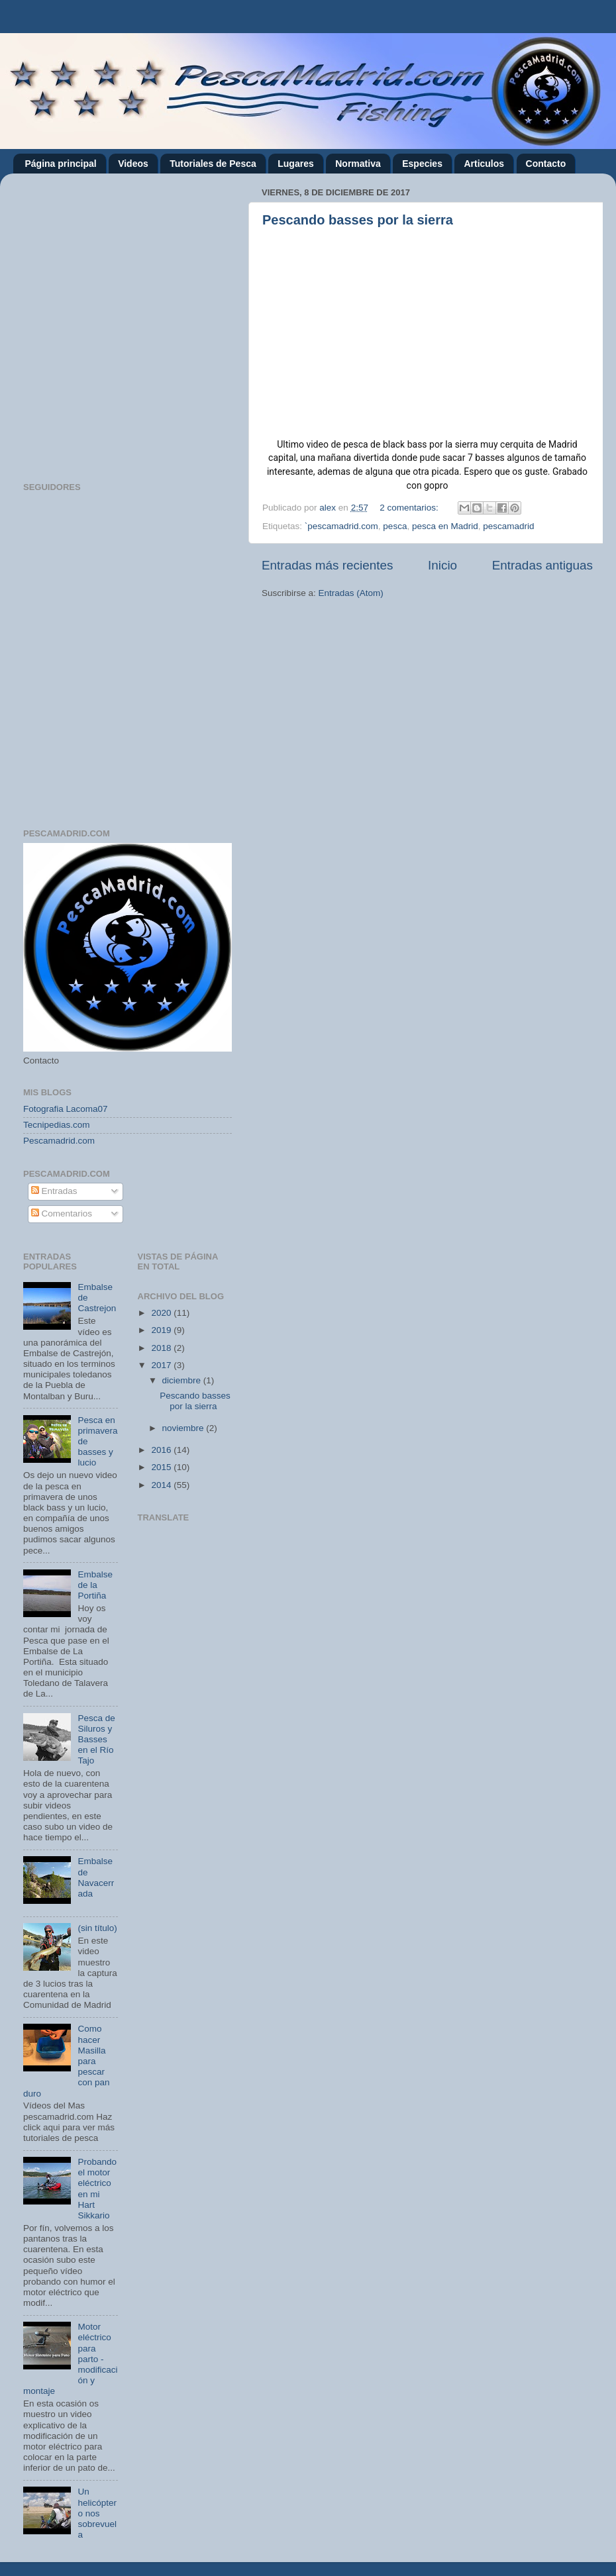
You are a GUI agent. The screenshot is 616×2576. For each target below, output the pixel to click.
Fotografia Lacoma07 (65, 1109)
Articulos (484, 163)
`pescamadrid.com (341, 526)
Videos (133, 163)
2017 (162, 1365)
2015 (162, 1467)
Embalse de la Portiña (95, 1585)
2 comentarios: (410, 508)
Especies (422, 163)
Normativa (357, 163)
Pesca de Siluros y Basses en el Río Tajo (96, 1739)
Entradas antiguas (542, 565)
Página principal (61, 163)
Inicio (442, 565)
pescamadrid (508, 526)
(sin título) (97, 1928)
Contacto (546, 163)
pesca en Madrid (445, 526)
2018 (162, 1348)
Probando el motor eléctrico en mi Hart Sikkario (97, 2188)
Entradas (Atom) (351, 593)
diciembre (182, 1380)
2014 (162, 1485)
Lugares (295, 163)
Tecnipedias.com (56, 1125)
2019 (162, 1330)
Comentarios (61, 1213)
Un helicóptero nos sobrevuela (97, 2513)
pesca (395, 526)
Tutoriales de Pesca (213, 163)
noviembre (184, 1428)
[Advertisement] (139, 322)
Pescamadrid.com (59, 1141)
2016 (162, 1450)
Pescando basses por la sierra (357, 220)
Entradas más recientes (327, 565)
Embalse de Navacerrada (95, 1877)
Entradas (54, 1191)
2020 (162, 1313)
